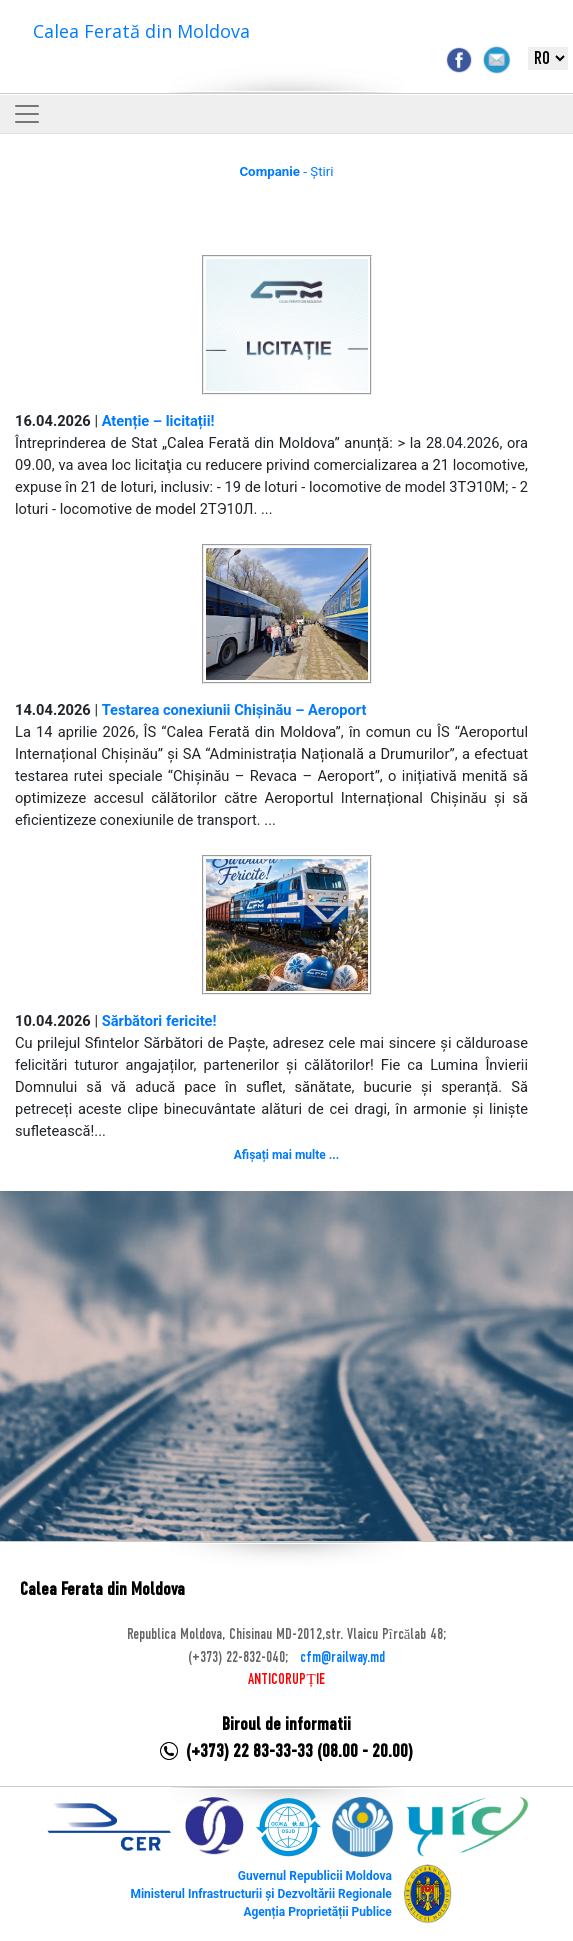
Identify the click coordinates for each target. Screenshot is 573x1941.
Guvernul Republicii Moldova (315, 1876)
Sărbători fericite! (159, 1021)
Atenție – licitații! (158, 421)
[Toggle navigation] (27, 114)
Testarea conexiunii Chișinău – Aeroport (234, 710)
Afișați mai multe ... (286, 1155)
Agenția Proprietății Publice (317, 1912)
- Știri (286, 171)
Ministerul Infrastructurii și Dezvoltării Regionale (260, 1894)
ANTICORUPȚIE (286, 1680)
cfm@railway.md (342, 1658)
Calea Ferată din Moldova (141, 31)
